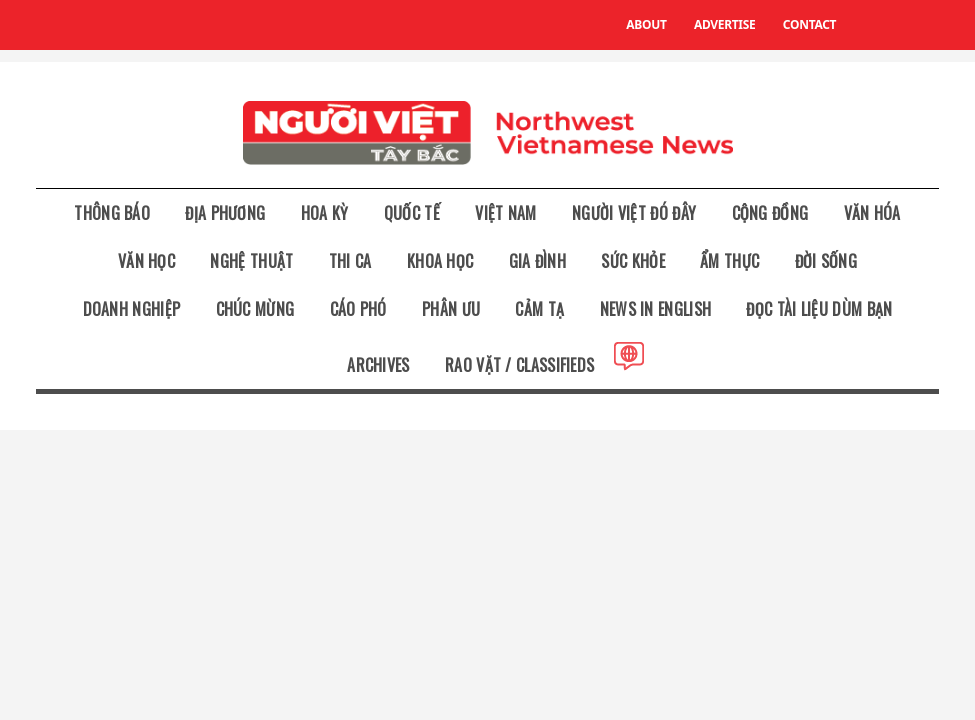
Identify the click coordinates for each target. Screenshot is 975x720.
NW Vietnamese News (488, 133)
